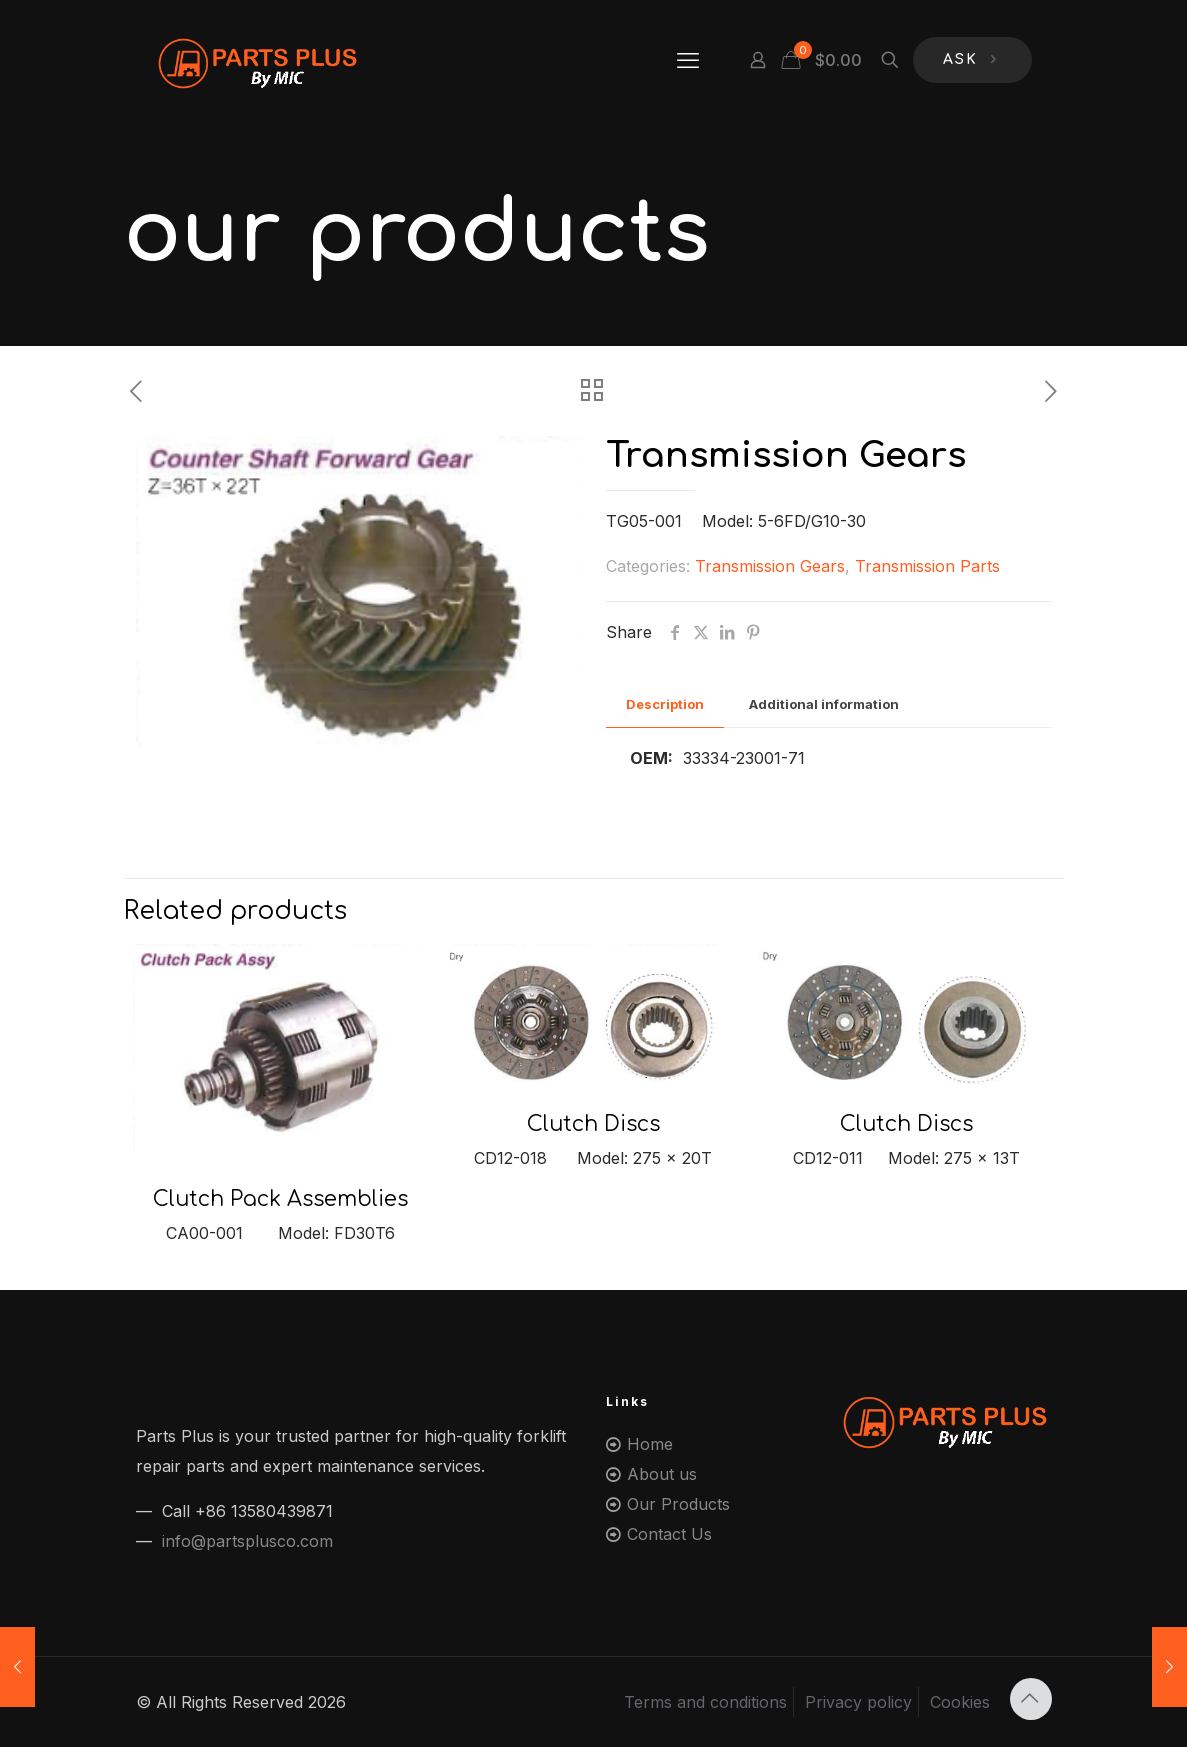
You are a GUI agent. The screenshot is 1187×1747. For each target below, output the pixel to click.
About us (662, 1474)
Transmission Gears (770, 566)
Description (665, 704)
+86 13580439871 (264, 1511)
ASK (972, 60)
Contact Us (669, 1534)
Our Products (678, 1504)
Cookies (960, 1702)
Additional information (824, 704)
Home (650, 1444)
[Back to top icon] (1031, 1699)
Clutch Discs (593, 1124)
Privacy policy (858, 1702)
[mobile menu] (688, 60)
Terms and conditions (705, 1702)
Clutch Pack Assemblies (280, 1199)
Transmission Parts (927, 566)
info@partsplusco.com (247, 1541)
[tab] (665, 704)
